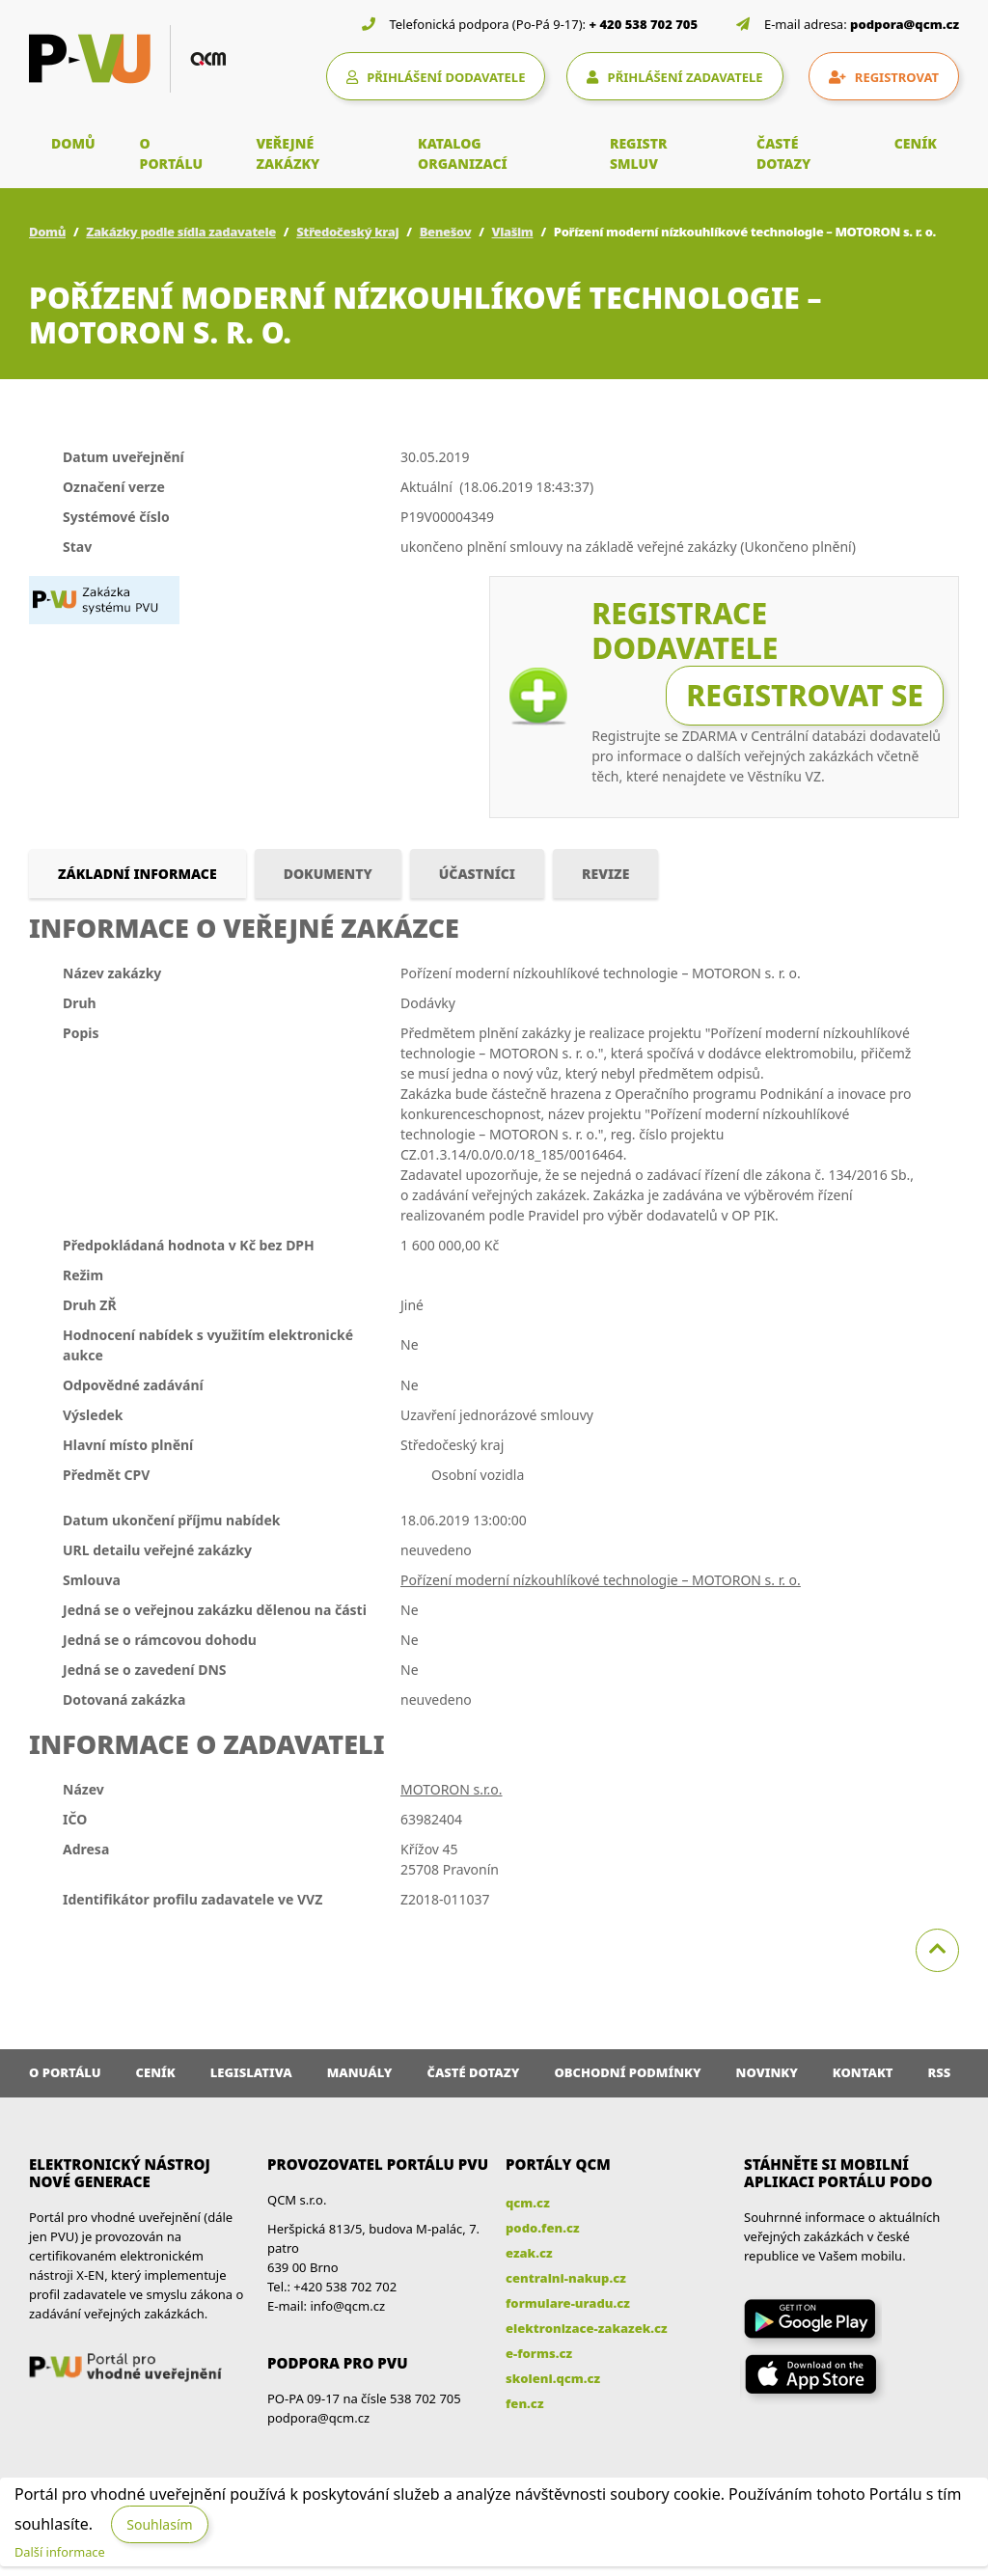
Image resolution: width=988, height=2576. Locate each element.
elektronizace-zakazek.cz (587, 2328)
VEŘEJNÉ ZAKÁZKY (287, 153)
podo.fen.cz (543, 2227)
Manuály (360, 2072)
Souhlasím (159, 2524)
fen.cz (524, 2403)
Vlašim (513, 231)
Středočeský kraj (347, 231)
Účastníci (477, 873)
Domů (47, 231)
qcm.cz (528, 2202)
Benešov (446, 231)
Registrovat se (804, 695)
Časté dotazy (472, 2072)
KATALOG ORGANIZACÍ (463, 153)
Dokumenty (328, 873)
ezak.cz (529, 2252)
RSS (939, 2072)
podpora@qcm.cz (904, 24)
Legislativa (251, 2072)
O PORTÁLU (172, 153)
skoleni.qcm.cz (553, 2378)
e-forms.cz (539, 2353)
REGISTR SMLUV (639, 153)
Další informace (59, 2552)
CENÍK (915, 143)
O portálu (65, 2072)
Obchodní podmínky (627, 2072)
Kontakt (863, 2072)
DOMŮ (73, 143)
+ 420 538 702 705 (644, 24)
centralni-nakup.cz (566, 2278)
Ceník (156, 2072)
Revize (605, 873)
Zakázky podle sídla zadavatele (181, 231)
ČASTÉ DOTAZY (783, 153)
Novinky (767, 2072)
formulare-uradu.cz (568, 2303)
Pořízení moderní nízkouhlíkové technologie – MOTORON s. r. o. (600, 1580)
